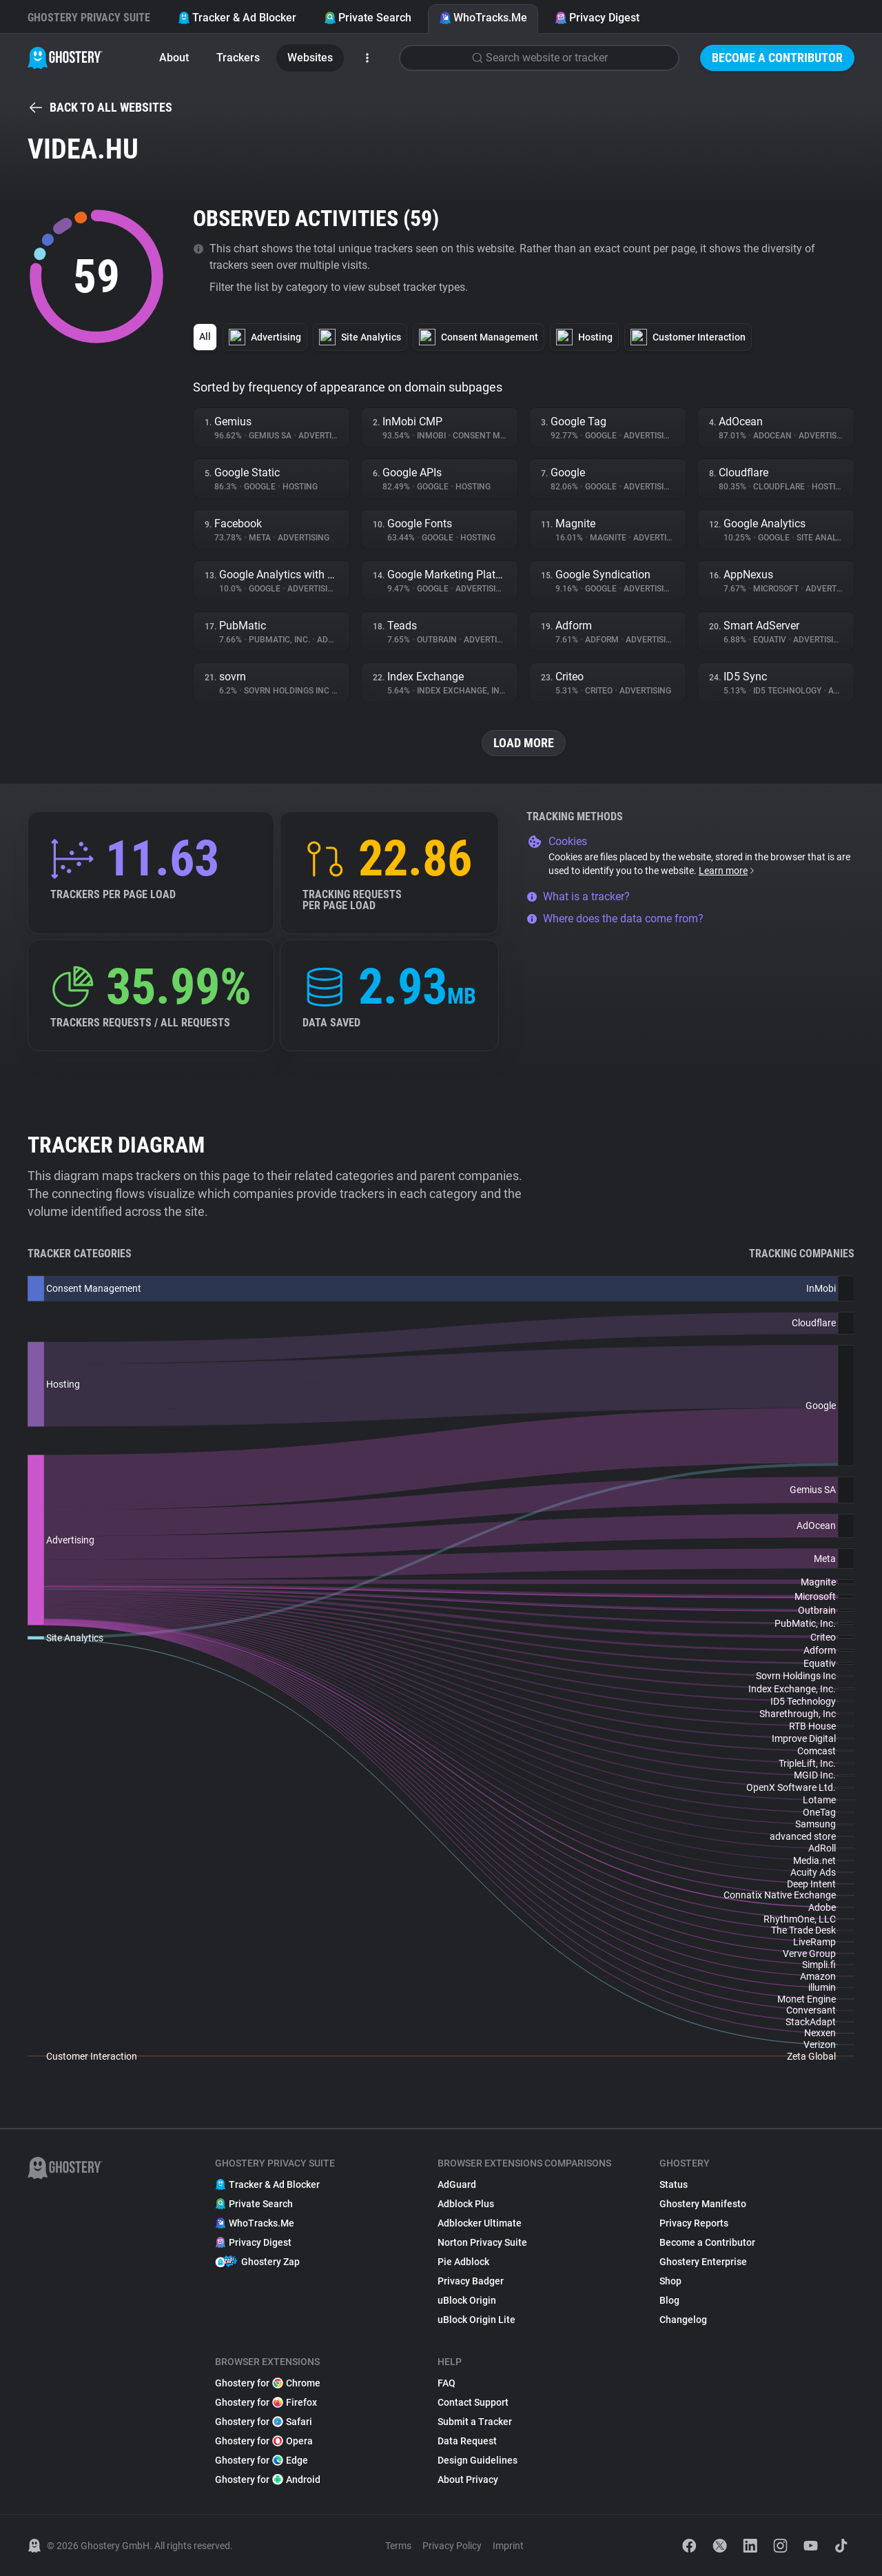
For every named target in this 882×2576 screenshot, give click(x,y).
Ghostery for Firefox (266, 2402)
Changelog (683, 2319)
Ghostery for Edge (261, 2460)
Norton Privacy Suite (482, 2242)
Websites (310, 57)
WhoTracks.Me (483, 17)
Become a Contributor (777, 57)
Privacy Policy (452, 2545)
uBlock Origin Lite (476, 2319)
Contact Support (473, 2402)
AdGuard (457, 2184)
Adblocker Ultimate (480, 2223)
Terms (398, 2545)
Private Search (367, 17)
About (174, 57)
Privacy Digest (597, 17)
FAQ (446, 2383)
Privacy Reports (693, 2223)
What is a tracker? (578, 896)
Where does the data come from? (615, 918)
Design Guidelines (477, 2460)
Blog (669, 2300)
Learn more (727, 870)
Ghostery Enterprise (703, 2261)
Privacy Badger (471, 2280)
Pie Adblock (463, 2261)
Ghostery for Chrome (267, 2383)
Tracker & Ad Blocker (237, 17)
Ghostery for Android (267, 2479)
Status (673, 2184)
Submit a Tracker (475, 2421)
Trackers (238, 57)
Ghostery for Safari (263, 2421)
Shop (670, 2280)
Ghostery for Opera (264, 2440)
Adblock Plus (466, 2203)
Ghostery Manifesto (702, 2203)
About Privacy (468, 2479)
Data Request (467, 2440)
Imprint (508, 2545)
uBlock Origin (467, 2300)
